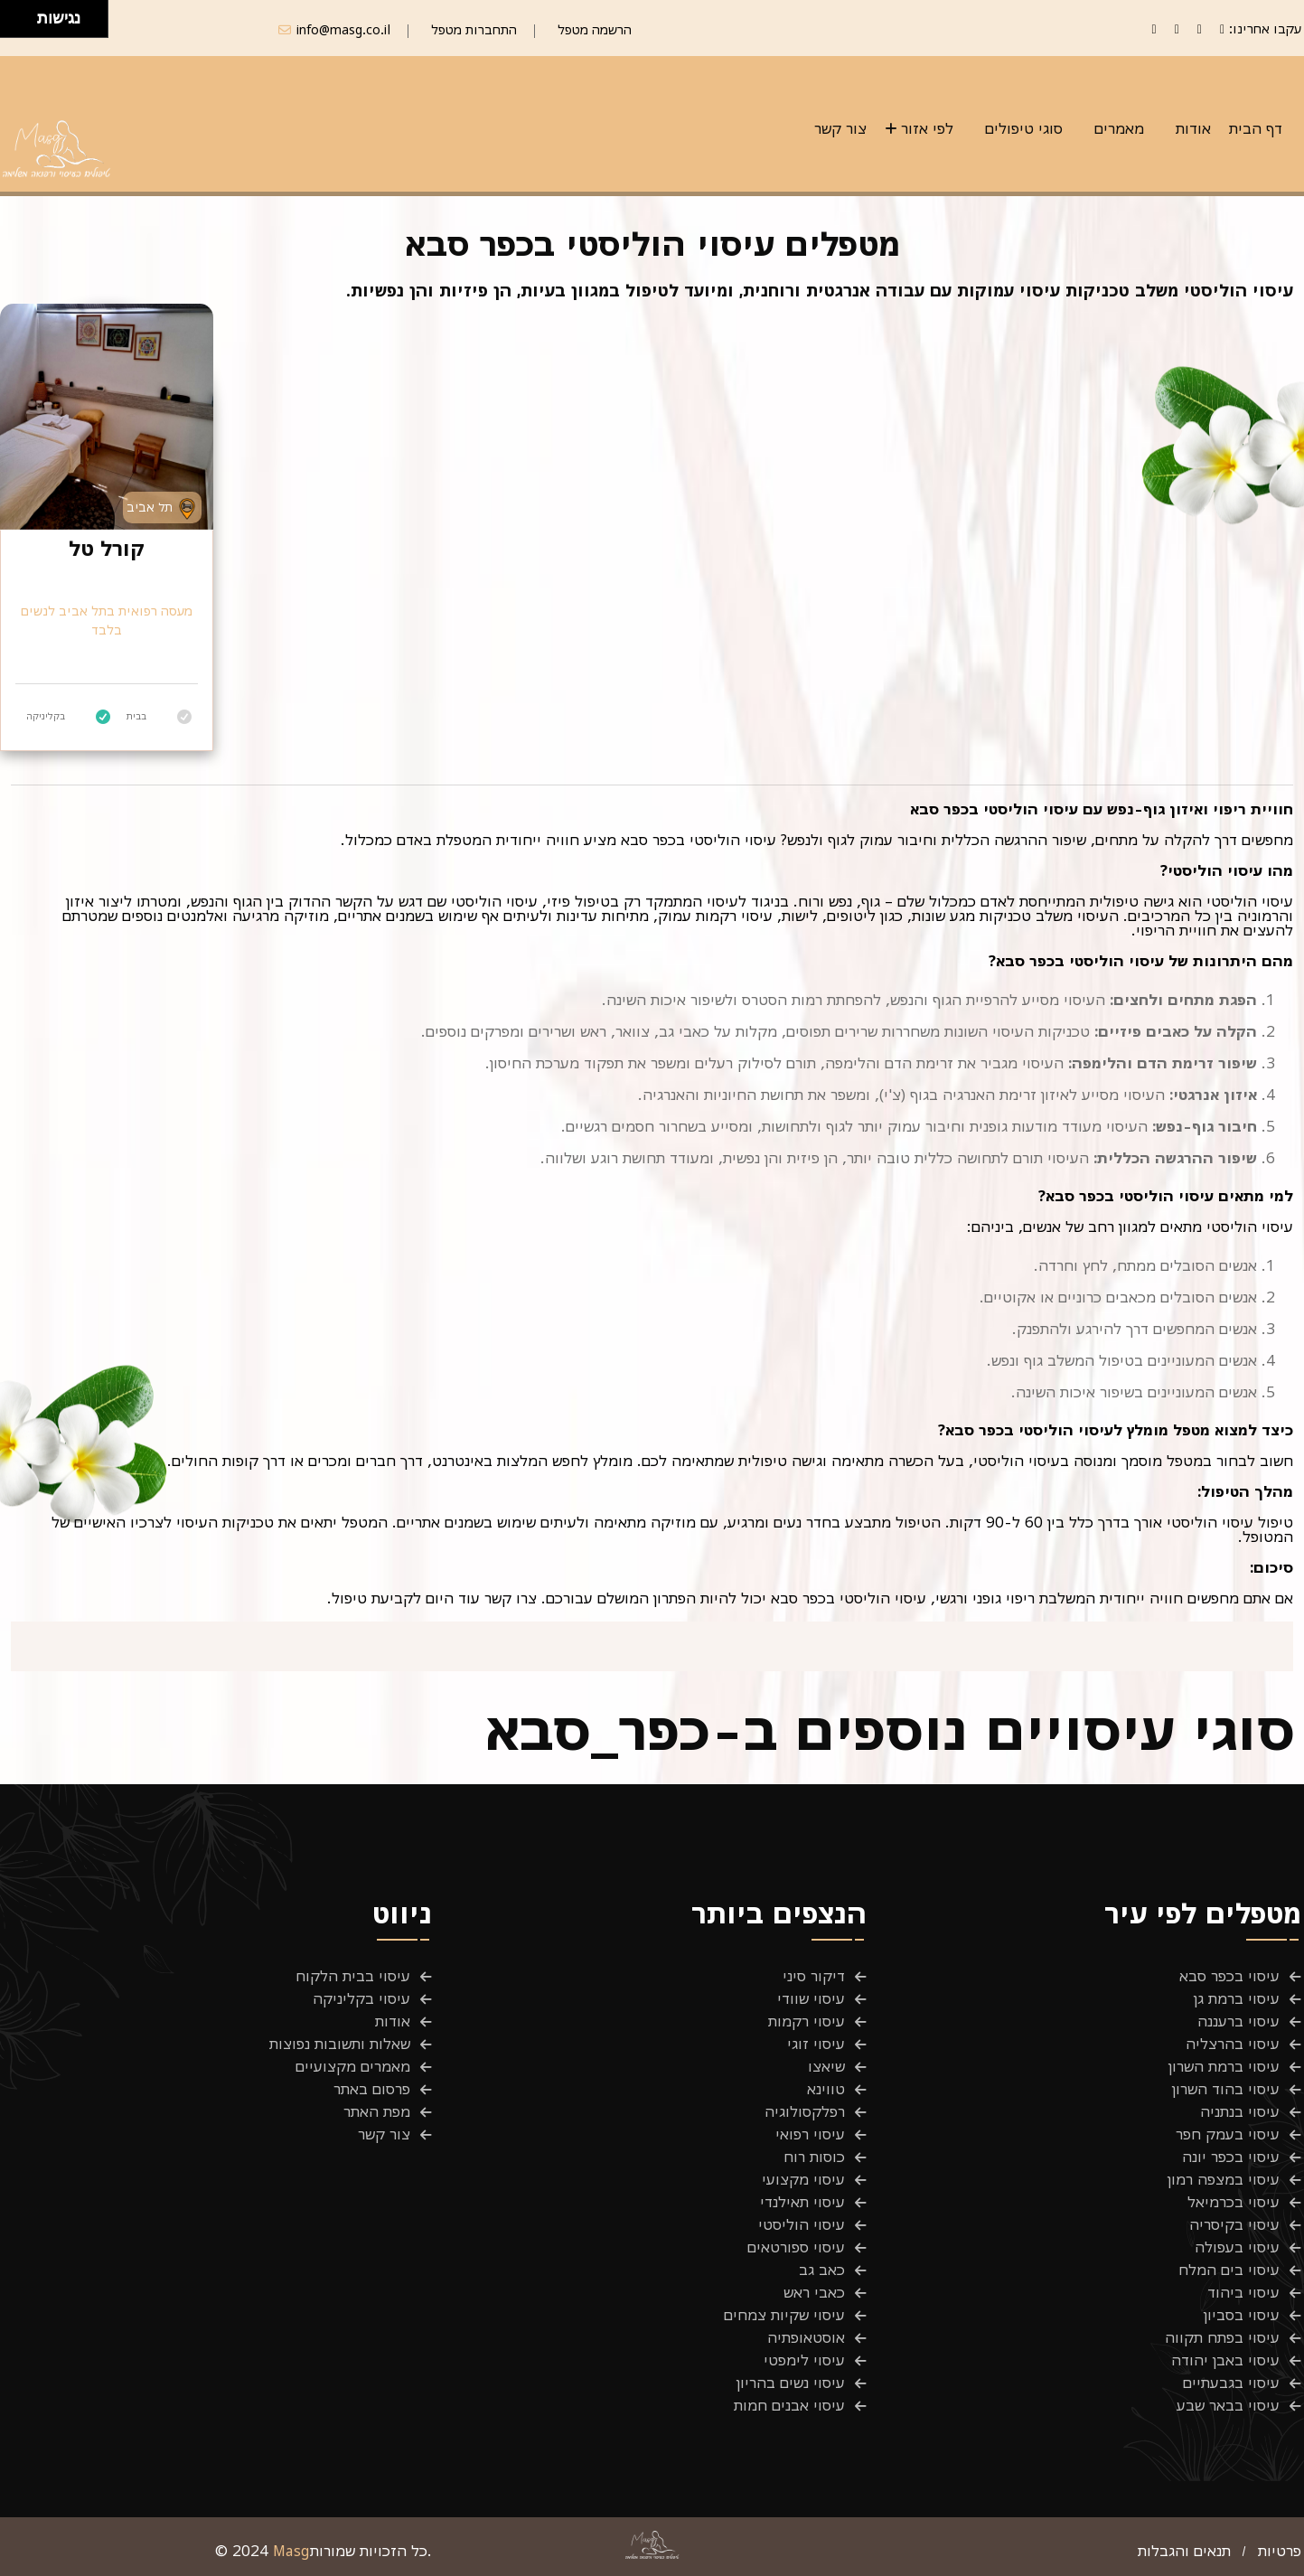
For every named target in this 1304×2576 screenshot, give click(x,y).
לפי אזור (927, 128)
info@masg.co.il (343, 29)
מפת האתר (376, 2111)
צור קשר (840, 128)
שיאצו (826, 2066)
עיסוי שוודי (811, 1998)
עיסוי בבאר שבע (1228, 2405)
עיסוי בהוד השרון (1226, 2089)
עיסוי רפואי (810, 2134)
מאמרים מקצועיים (353, 2066)
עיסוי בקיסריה (1234, 2224)
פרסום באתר (371, 2089)
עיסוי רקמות (806, 2021)
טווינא (826, 2089)
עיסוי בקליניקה (361, 1998)
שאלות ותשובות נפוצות (339, 2043)
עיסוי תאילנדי (802, 2202)
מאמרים (1119, 128)
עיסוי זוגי (816, 2043)
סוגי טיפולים (1024, 128)
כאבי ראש (814, 2292)
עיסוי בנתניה (1240, 2111)
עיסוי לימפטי (804, 2360)
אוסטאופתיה (806, 2337)
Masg (291, 2551)
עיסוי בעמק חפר (1228, 2134)
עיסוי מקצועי (803, 2179)
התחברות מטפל (474, 29)
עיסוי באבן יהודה (1225, 2360)
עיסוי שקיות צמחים (784, 2315)
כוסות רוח (814, 2156)
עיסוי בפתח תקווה (1222, 2337)
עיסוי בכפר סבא (1229, 1976)
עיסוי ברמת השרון (1224, 2066)
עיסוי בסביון (1242, 2315)
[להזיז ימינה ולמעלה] (24, 14)
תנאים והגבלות (1184, 2551)
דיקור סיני (814, 1976)
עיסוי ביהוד (1243, 2292)
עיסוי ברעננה (1238, 2021)
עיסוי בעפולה (1237, 2247)
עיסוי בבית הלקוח (353, 1976)
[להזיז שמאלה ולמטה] (14, 24)
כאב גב (822, 2269)
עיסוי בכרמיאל (1233, 2202)
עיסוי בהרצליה (1233, 2043)
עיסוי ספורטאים (796, 2247)
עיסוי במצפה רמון (1224, 2179)
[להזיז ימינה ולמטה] (24, 24)
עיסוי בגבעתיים (1231, 2382)
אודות (1193, 128)
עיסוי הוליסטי (801, 2224)
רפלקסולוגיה (805, 2111)
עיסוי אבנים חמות (789, 2405)
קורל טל (107, 548)
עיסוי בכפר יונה (1231, 2156)
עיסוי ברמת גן (1237, 1998)
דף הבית (1255, 128)
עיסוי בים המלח (1229, 2269)
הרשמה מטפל (595, 29)
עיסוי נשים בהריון (790, 2382)
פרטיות (1279, 2551)
